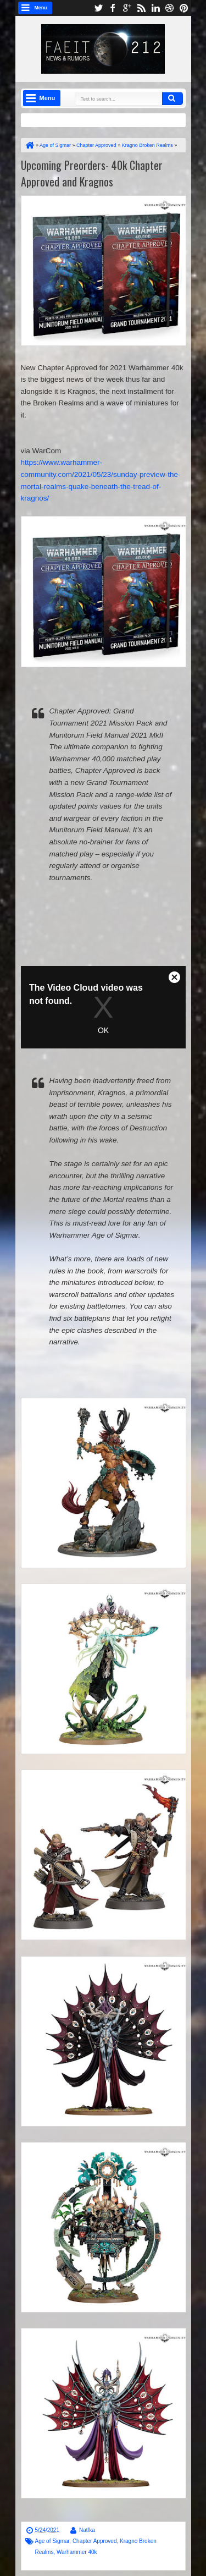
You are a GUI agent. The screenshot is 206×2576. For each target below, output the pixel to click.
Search (172, 98)
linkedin (155, 8)
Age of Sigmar (52, 2541)
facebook (112, 8)
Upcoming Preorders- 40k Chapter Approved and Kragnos (92, 173)
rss (141, 8)
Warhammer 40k (77, 2552)
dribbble (170, 8)
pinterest (184, 8)
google (127, 8)
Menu (41, 7)
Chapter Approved (95, 2541)
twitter (98, 8)
